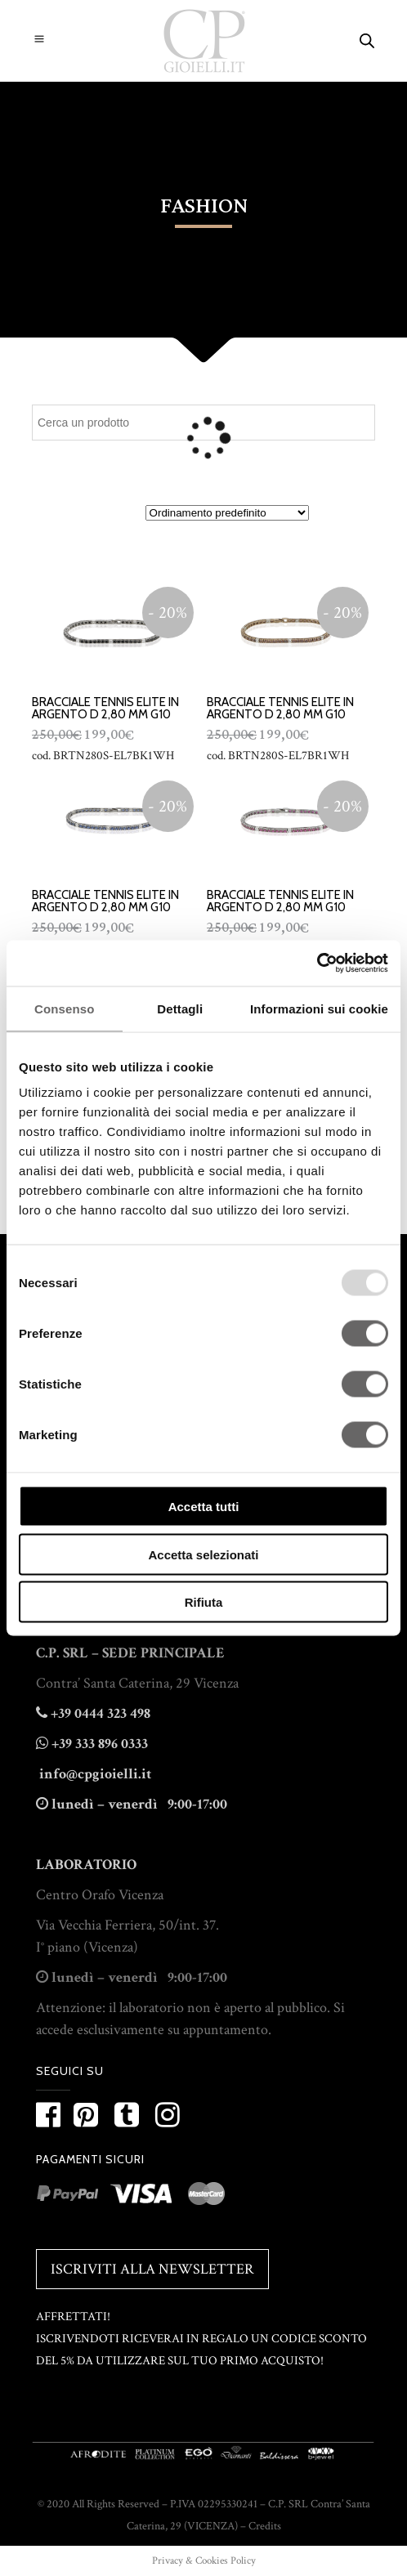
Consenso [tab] (64, 1008)
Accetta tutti (203, 1507)
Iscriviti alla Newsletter (152, 2269)
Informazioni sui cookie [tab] (319, 1008)
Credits (264, 2526)
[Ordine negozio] (227, 513)
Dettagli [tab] (180, 1008)
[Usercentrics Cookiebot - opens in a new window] (316, 963)
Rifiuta (204, 1602)
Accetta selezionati (203, 1554)
